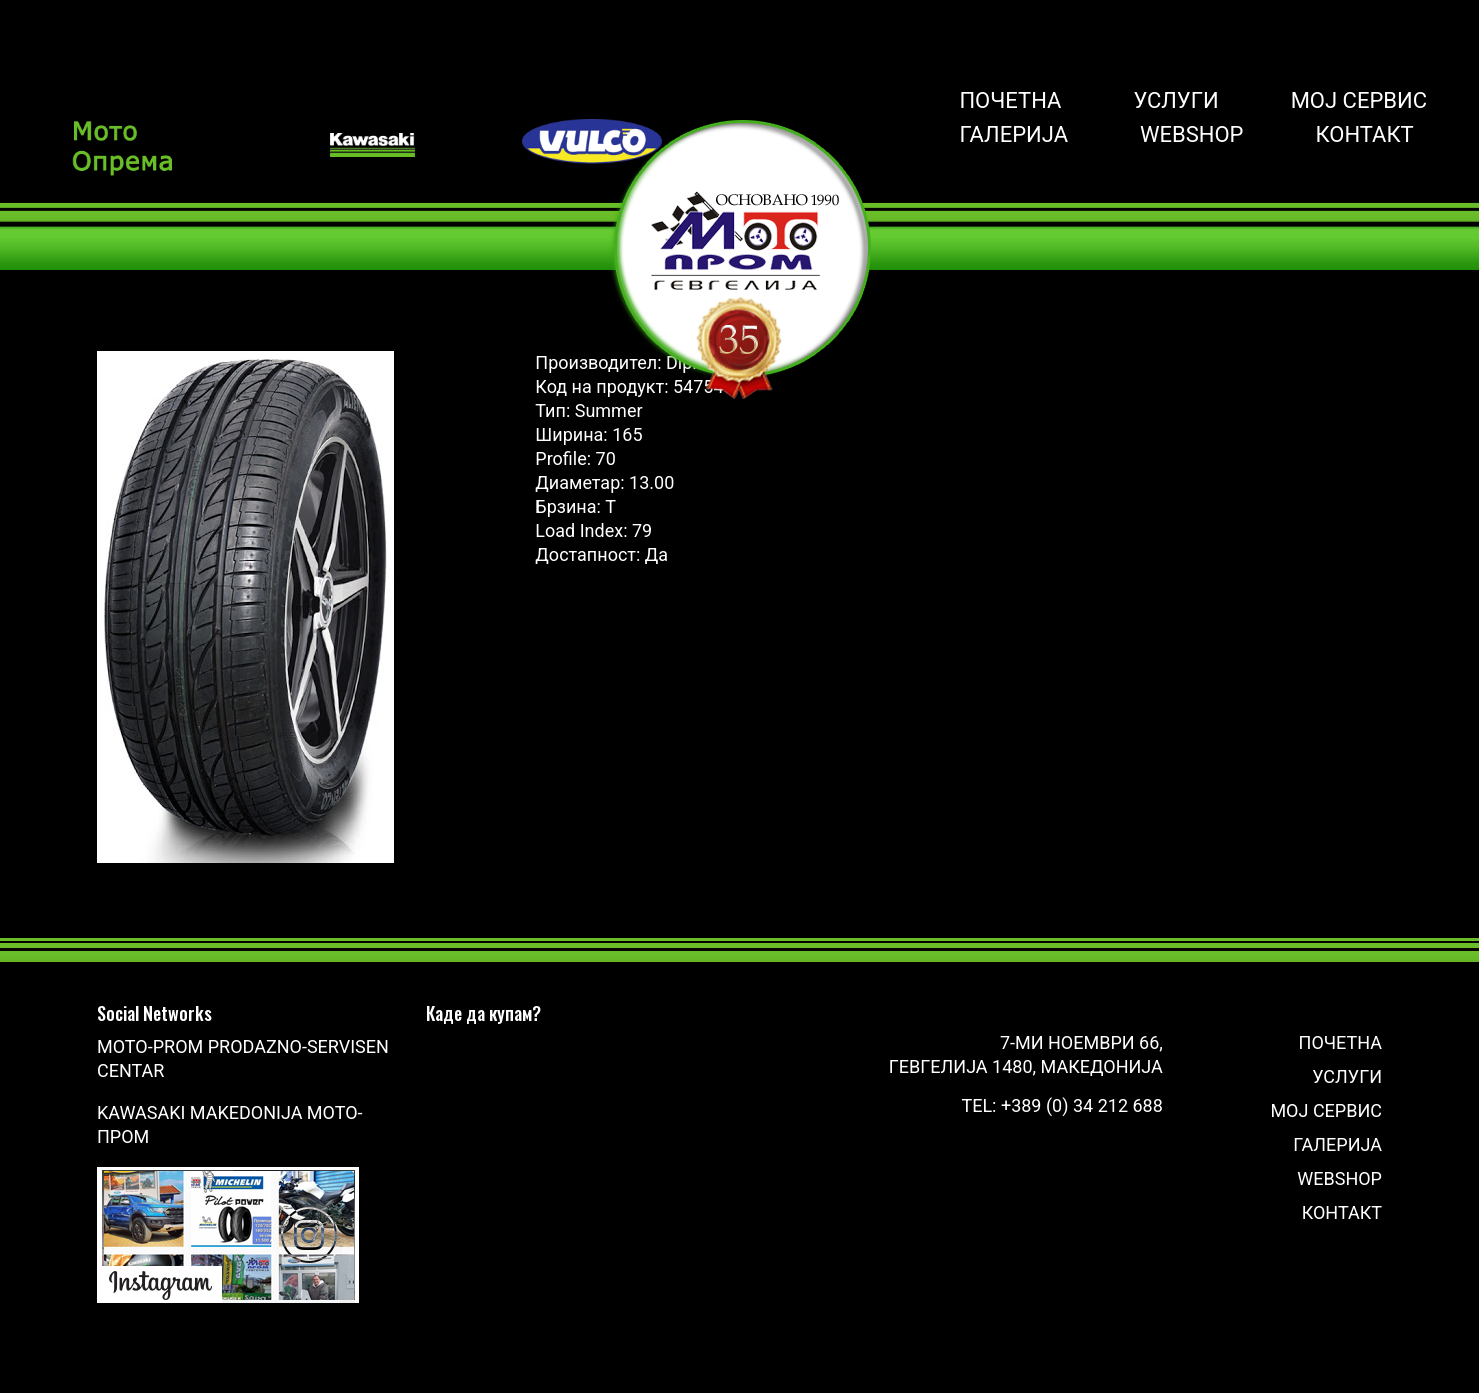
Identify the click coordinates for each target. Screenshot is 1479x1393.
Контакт (1365, 135)
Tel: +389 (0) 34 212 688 (1061, 1105)
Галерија (1013, 135)
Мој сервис (1359, 101)
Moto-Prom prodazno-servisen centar (243, 1058)
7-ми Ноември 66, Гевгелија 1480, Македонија (1026, 1054)
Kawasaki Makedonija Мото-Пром (230, 1124)
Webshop (1192, 135)
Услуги (1175, 101)
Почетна (1010, 101)
